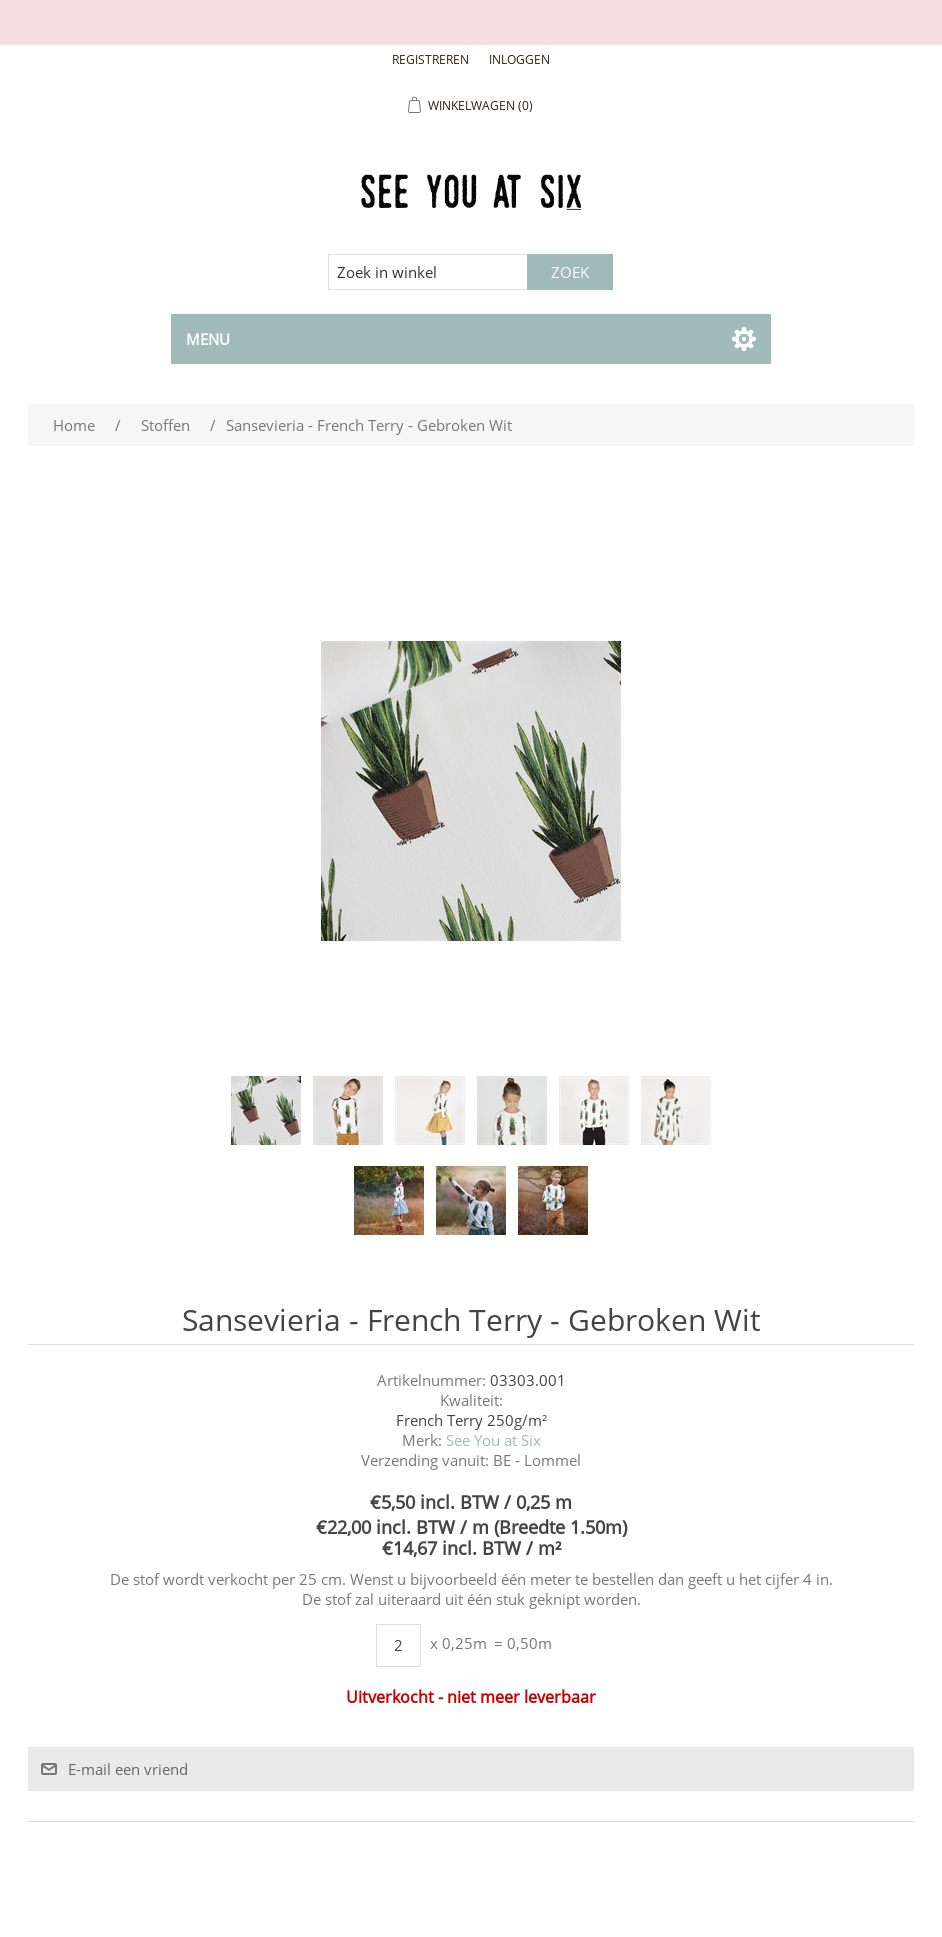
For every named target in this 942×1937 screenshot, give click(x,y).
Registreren (430, 59)
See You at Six (493, 1440)
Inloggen (519, 59)
